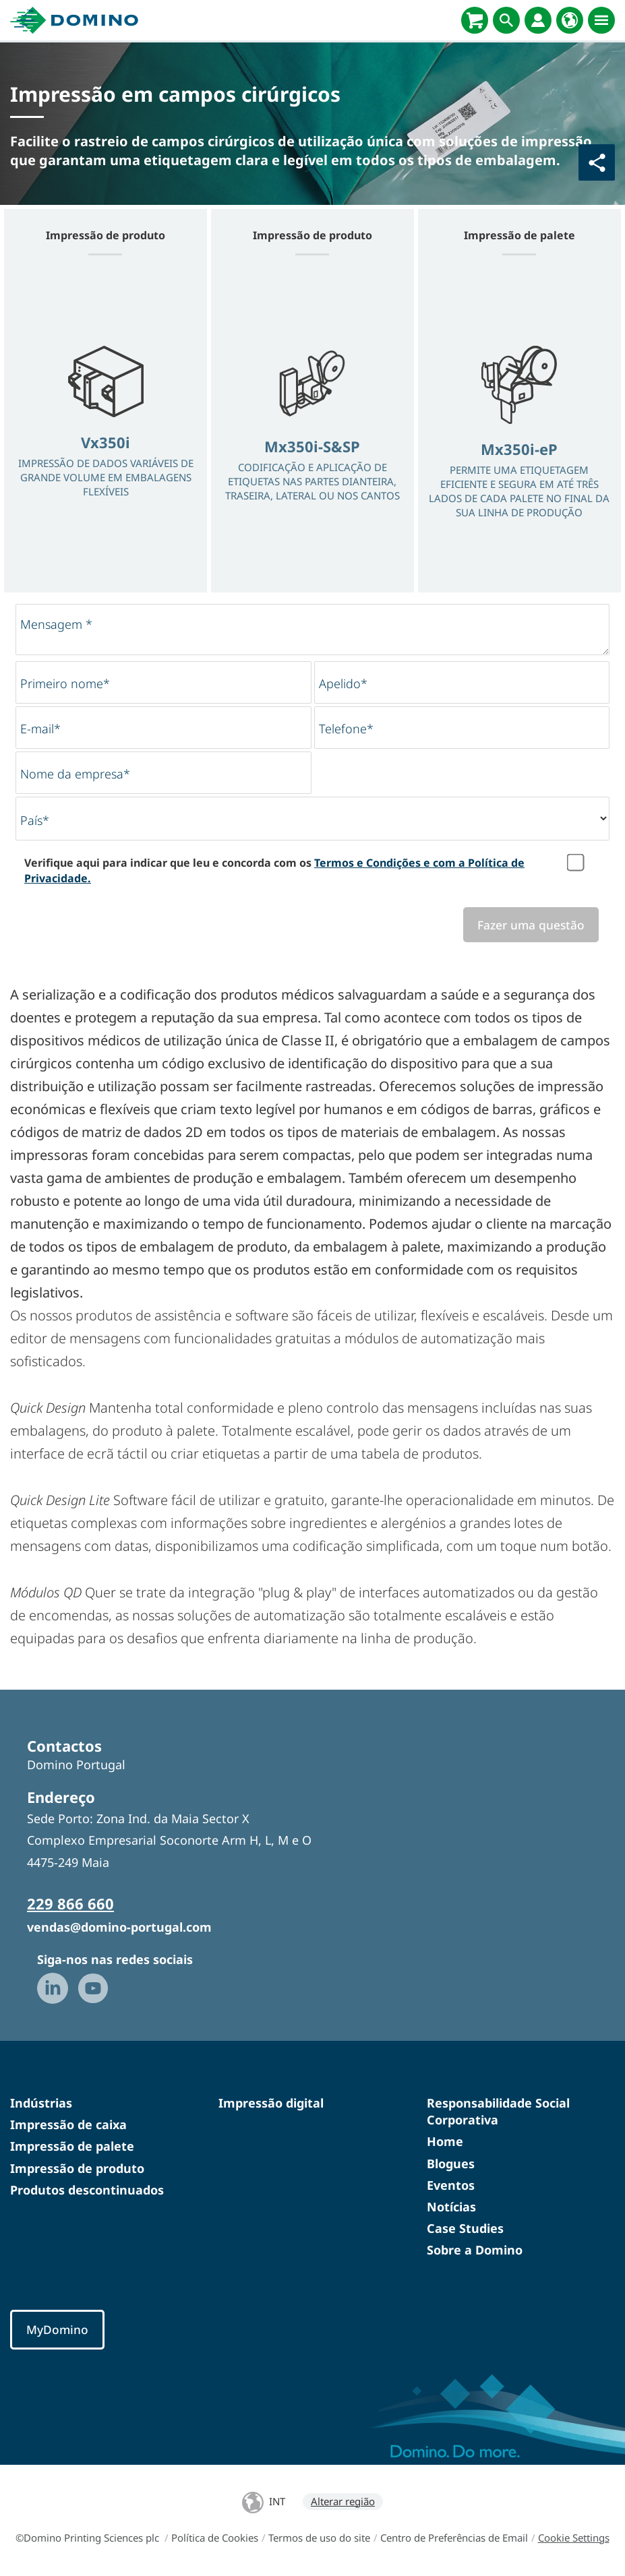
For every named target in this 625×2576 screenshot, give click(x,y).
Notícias (451, 2207)
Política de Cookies (214, 2537)
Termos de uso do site (319, 2537)
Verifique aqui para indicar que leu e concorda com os (274, 870)
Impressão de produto (77, 2168)
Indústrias (41, 2103)
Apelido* (343, 683)
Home (445, 2141)
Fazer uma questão (531, 925)
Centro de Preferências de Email (454, 2537)
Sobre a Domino (475, 2250)
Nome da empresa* (75, 774)
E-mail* (40, 728)
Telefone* (346, 728)
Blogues (451, 2163)
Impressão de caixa (68, 2124)
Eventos (451, 2185)
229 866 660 (70, 1903)
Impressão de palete (72, 2146)
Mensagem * (56, 624)
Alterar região (343, 2501)
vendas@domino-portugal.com (119, 1927)
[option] (105, 432)
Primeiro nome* (65, 683)
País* (34, 820)
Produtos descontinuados (87, 2190)
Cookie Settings (573, 2537)
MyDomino (57, 2329)
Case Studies (465, 2228)
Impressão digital (271, 2103)
